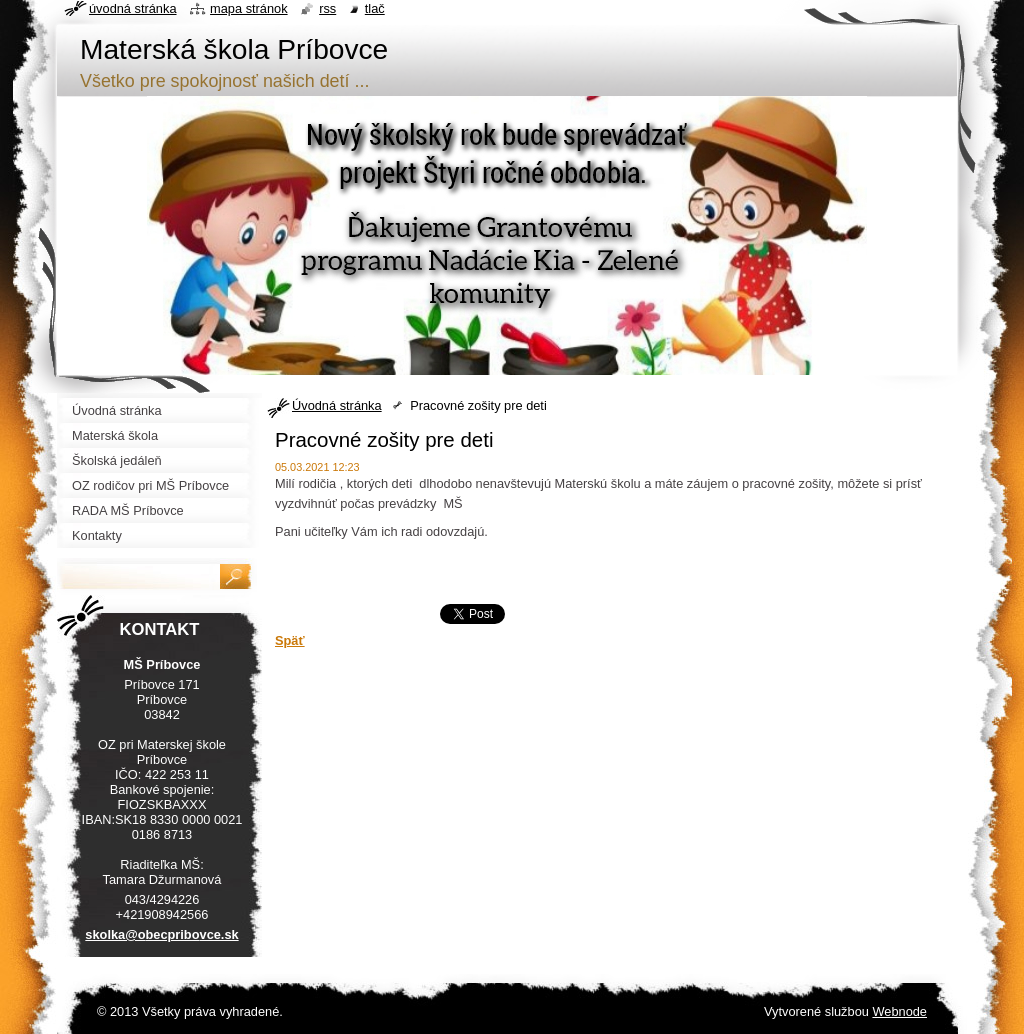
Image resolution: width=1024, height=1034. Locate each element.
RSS (327, 8)
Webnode (899, 1011)
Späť (290, 640)
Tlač (375, 8)
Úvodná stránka (337, 405)
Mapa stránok (249, 8)
